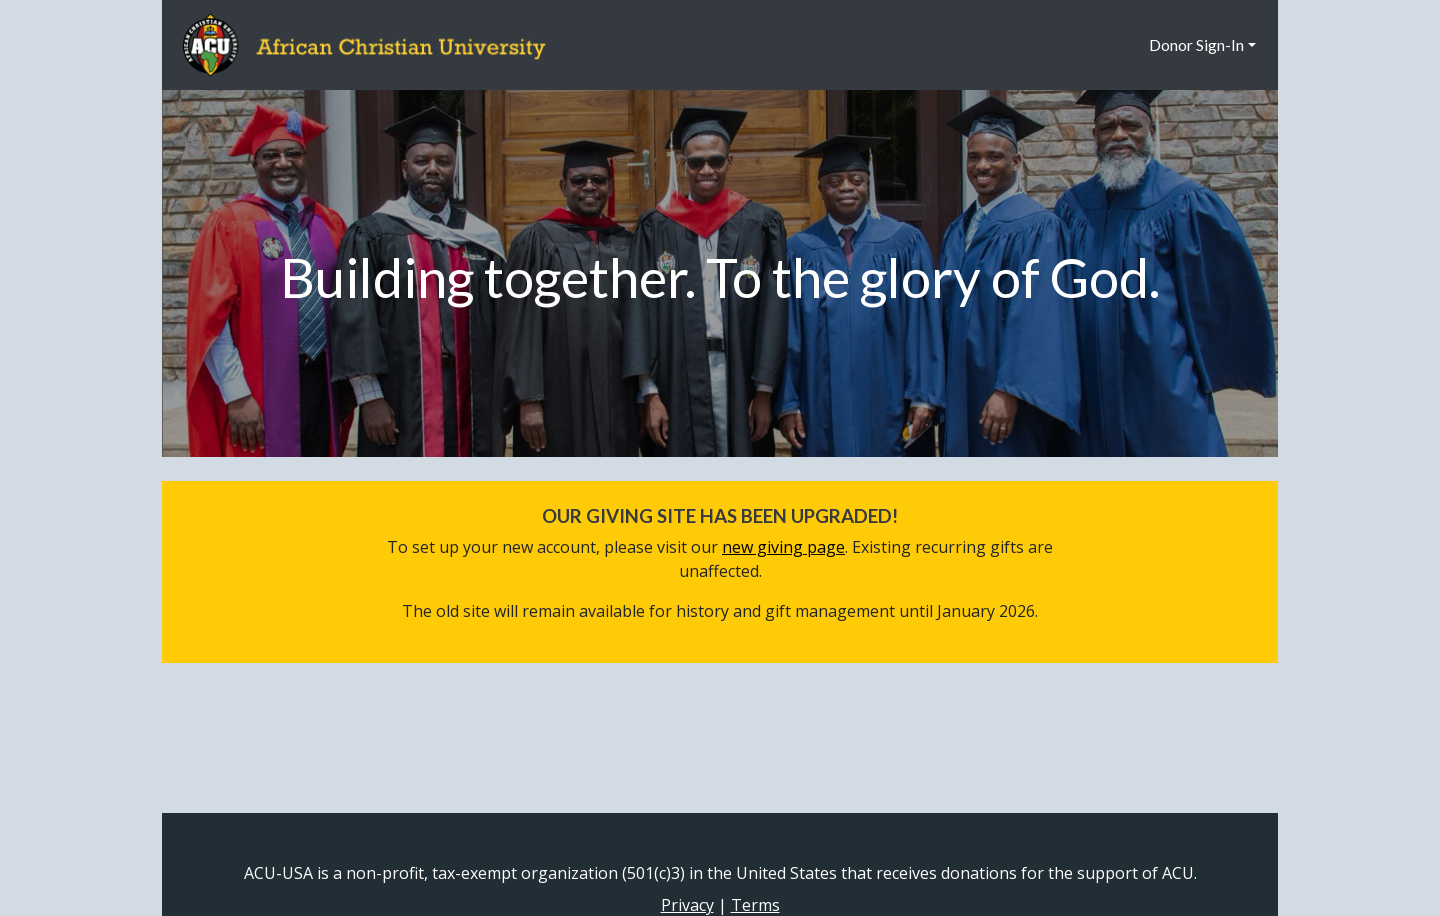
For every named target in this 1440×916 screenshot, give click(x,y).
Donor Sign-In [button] (1196, 44)
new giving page (783, 547)
